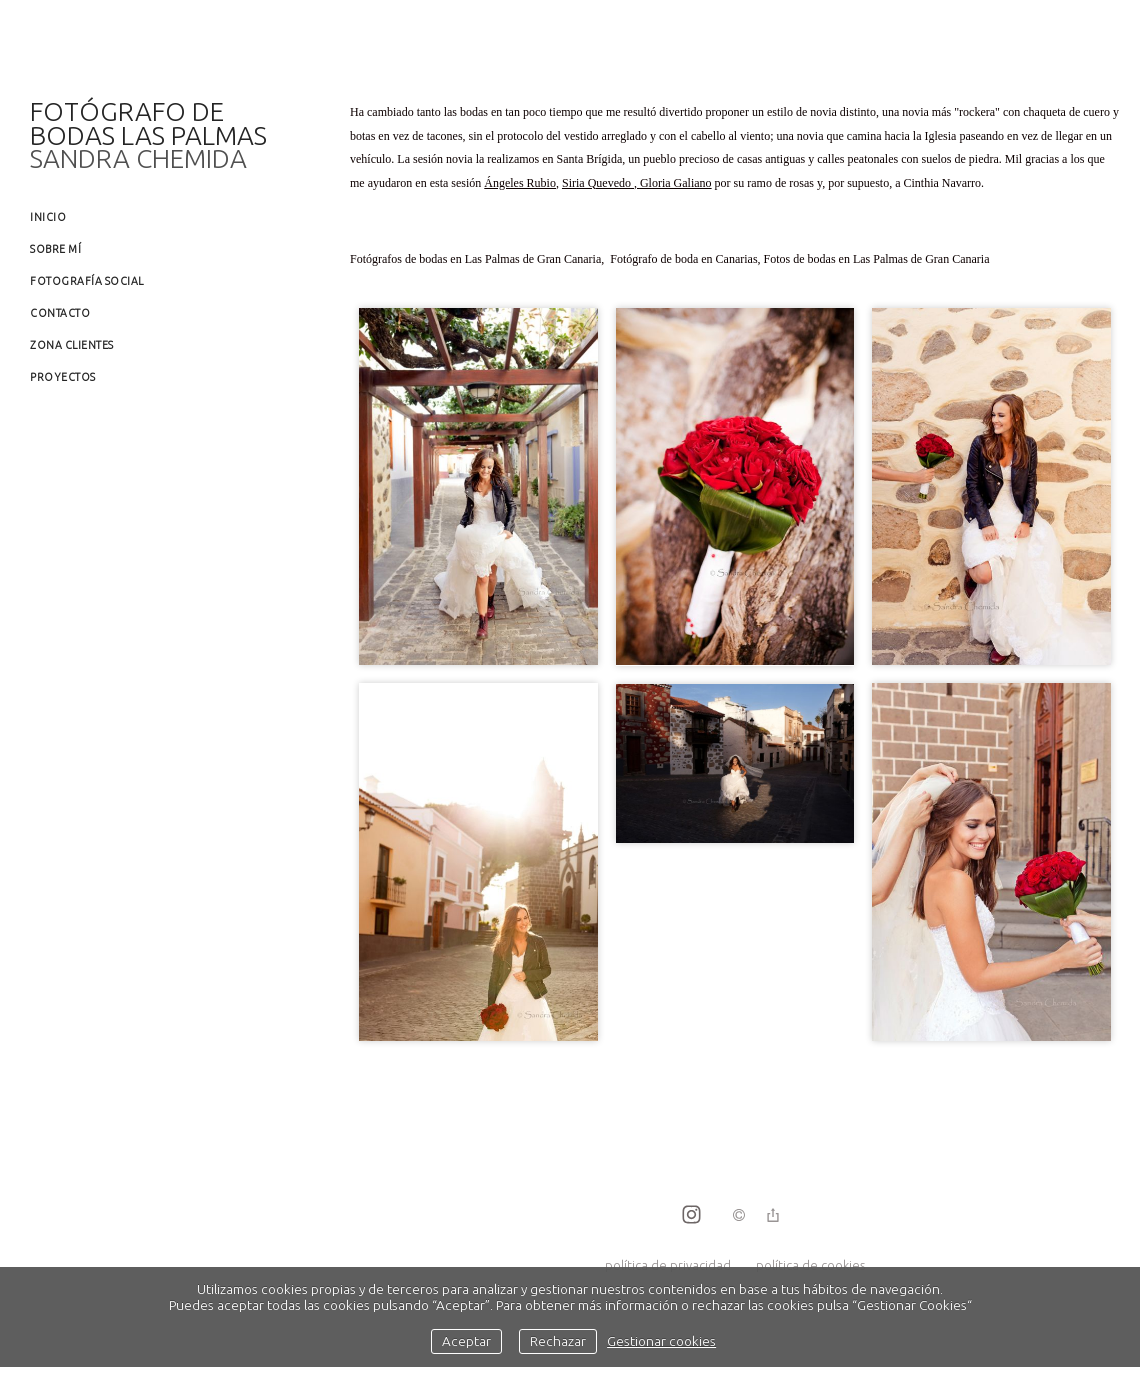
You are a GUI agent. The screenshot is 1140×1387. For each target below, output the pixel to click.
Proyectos (63, 377)
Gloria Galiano (676, 183)
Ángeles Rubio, (521, 183)
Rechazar (558, 1341)
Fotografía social (87, 281)
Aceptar (466, 1341)
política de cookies (810, 1265)
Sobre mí (55, 249)
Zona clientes (72, 345)
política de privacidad (668, 1265)
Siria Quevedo (596, 183)
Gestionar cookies (661, 1341)
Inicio (48, 217)
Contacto (60, 313)
